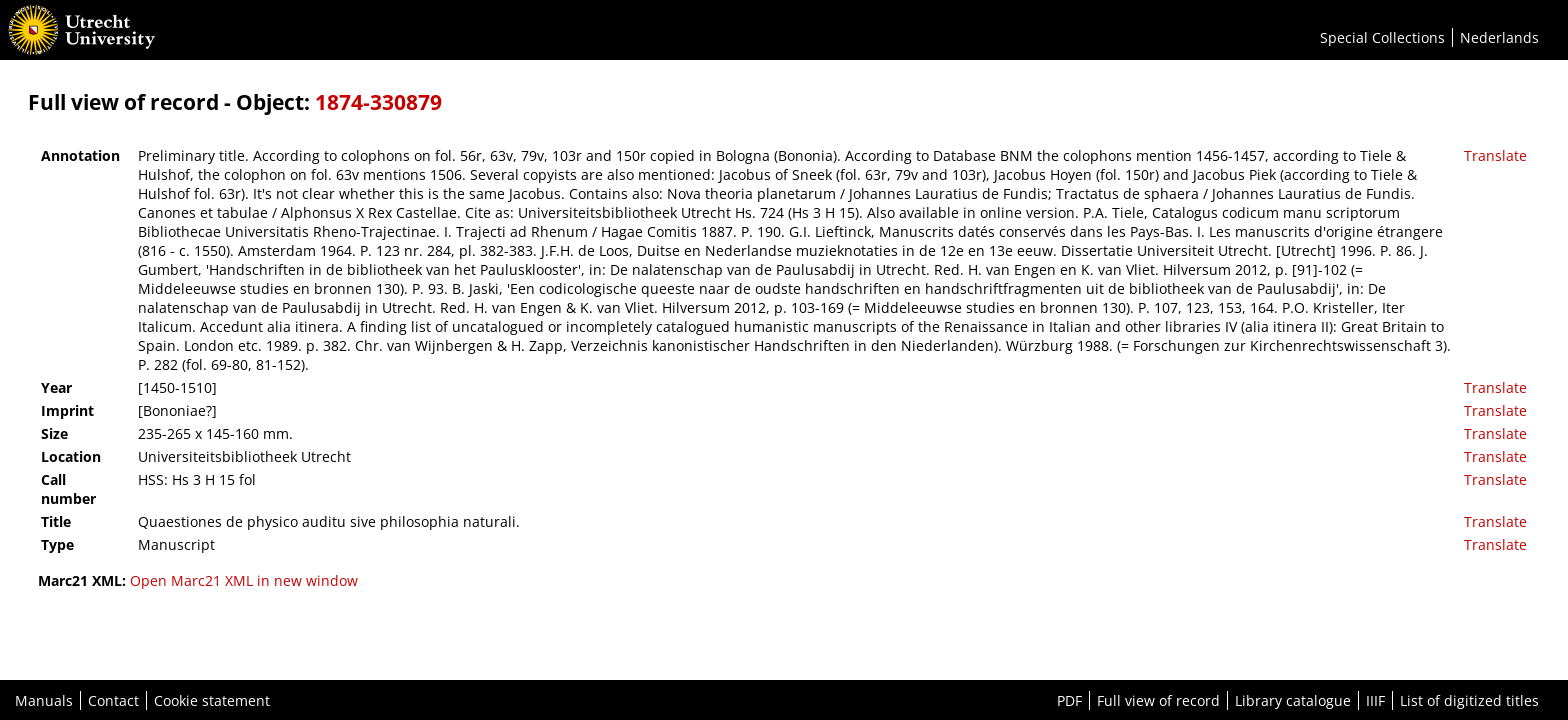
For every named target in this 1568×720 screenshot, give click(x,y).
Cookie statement (212, 700)
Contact (113, 700)
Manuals (44, 700)
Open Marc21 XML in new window (244, 580)
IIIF (1375, 700)
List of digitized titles (1469, 700)
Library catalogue (1293, 700)
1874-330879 (378, 102)
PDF (1069, 700)
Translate (1495, 155)
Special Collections (1382, 37)
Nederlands (1499, 37)
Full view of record (1158, 700)
